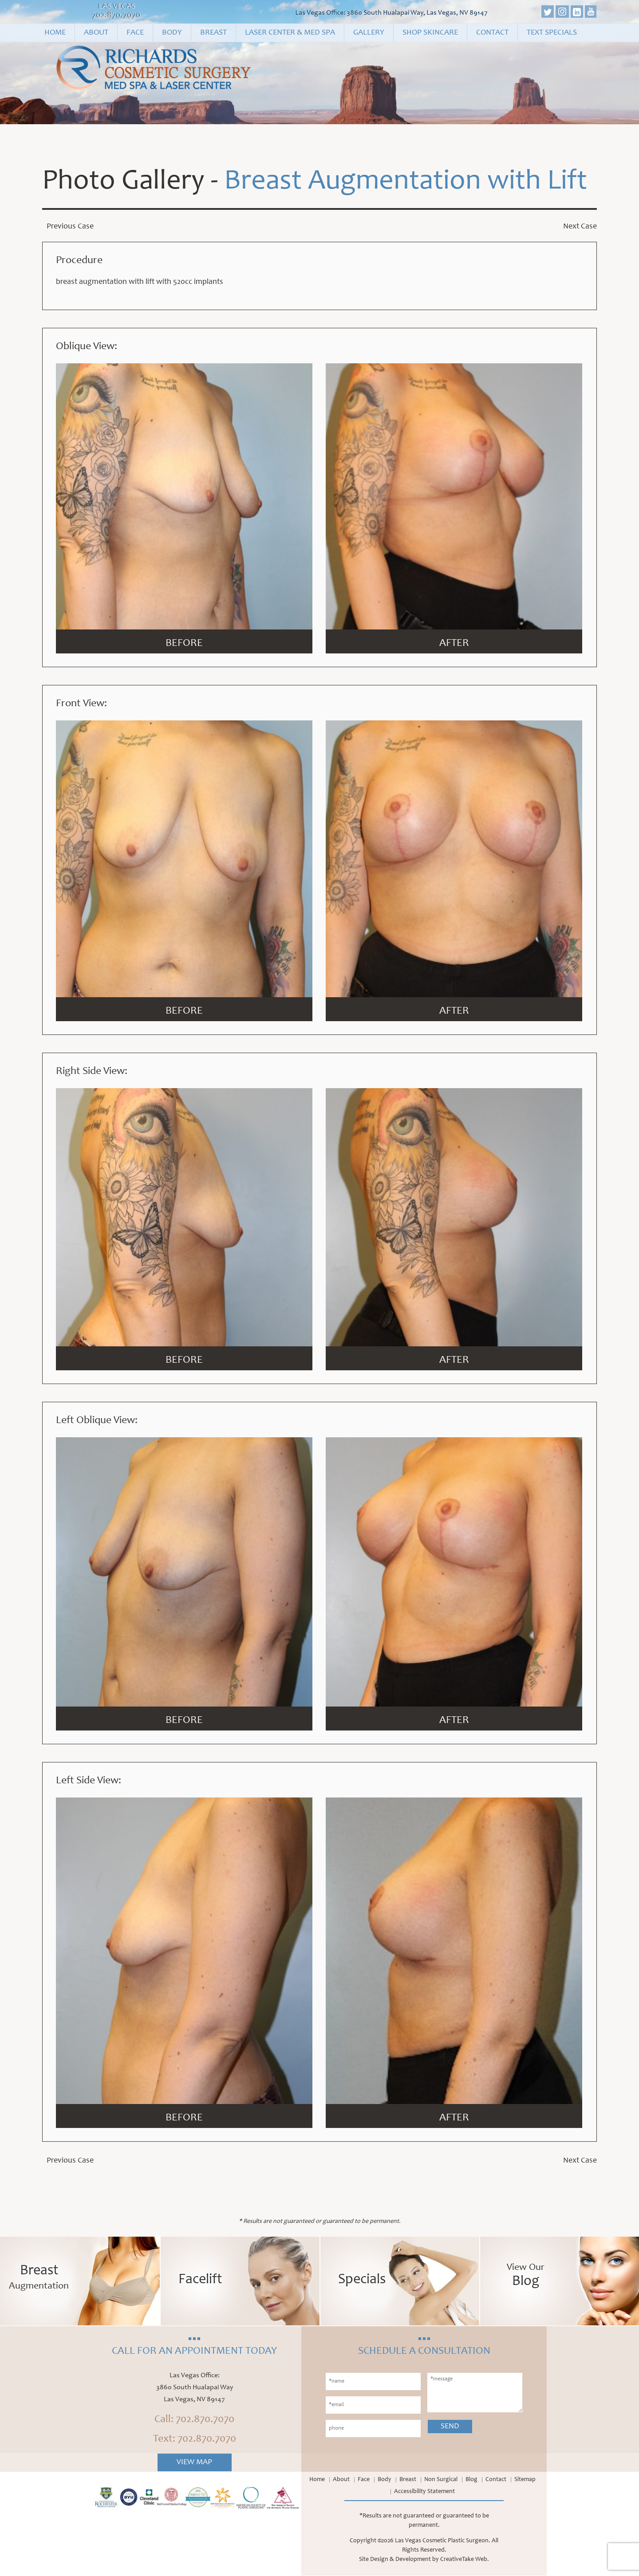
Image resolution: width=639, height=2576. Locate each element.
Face (135, 33)
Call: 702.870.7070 (194, 2420)
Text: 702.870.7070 (194, 2439)
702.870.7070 (116, 15)
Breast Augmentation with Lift (405, 183)
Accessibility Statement (424, 2492)
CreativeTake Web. (464, 2560)
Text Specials (552, 33)
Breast (213, 33)
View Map (194, 2463)
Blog (471, 2480)
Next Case (580, 227)
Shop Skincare (430, 33)
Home (55, 33)
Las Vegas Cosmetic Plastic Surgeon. (442, 2541)
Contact (492, 33)
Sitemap (525, 2480)
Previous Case (70, 227)
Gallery (368, 33)
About (96, 33)
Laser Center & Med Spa (290, 33)
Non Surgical (441, 2480)
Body (172, 33)
